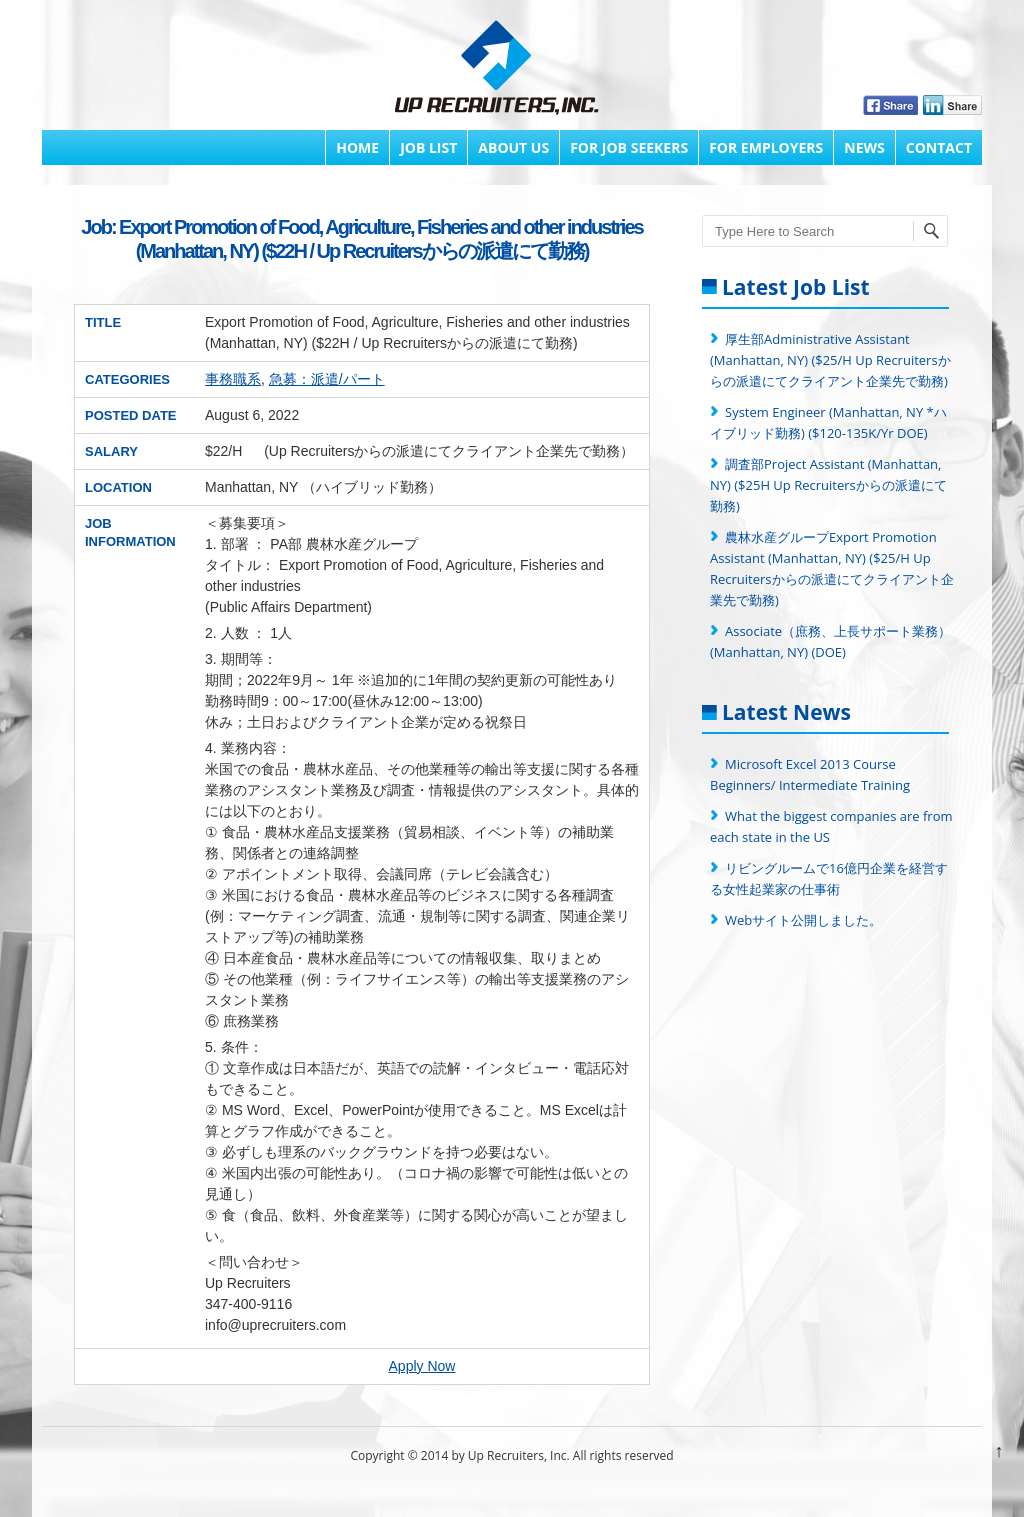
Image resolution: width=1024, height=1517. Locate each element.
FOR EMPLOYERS (766, 147)
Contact (939, 147)
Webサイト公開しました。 (803, 920)
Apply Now (422, 1366)
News (864, 147)
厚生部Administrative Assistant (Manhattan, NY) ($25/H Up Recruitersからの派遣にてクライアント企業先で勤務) (830, 360)
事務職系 (233, 379)
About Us (513, 147)
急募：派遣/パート (327, 379)
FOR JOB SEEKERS (629, 147)
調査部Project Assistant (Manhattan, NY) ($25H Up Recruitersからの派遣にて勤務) (828, 485)
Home (357, 147)
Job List (428, 147)
